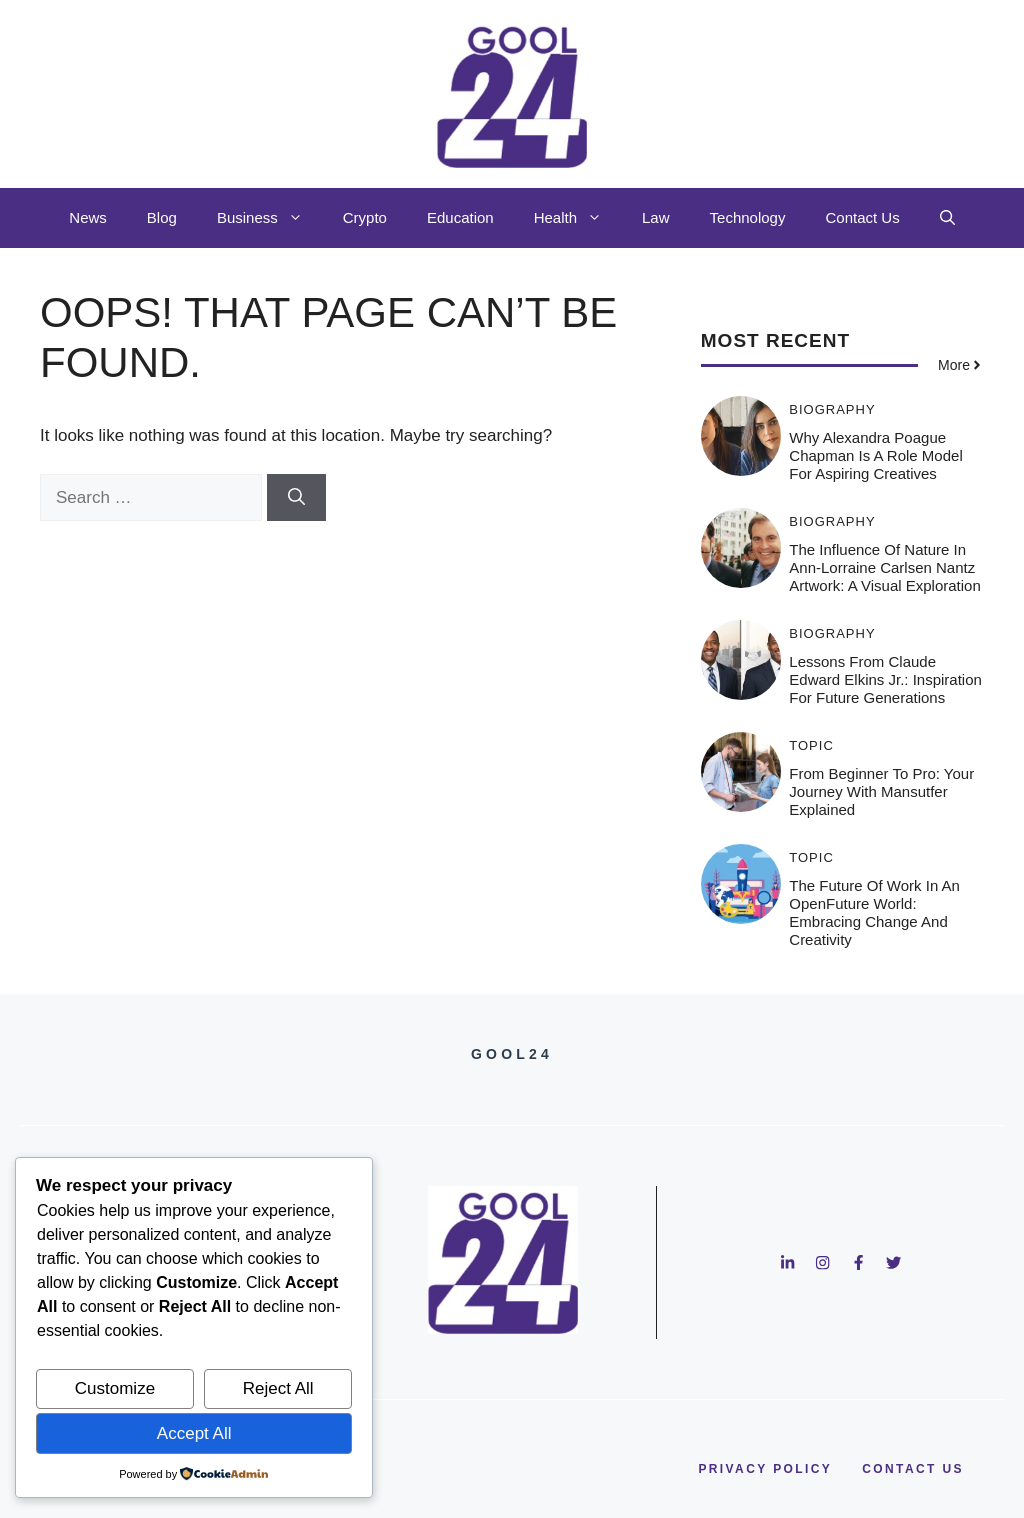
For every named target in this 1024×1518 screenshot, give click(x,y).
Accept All (194, 1433)
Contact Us (862, 217)
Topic (811, 745)
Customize (115, 1388)
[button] (947, 218)
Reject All (278, 1388)
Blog (162, 217)
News (88, 217)
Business (270, 218)
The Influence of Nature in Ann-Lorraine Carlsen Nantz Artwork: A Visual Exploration (884, 567)
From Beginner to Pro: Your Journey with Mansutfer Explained (881, 791)
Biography (832, 409)
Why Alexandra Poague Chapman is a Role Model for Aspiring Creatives (875, 455)
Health (578, 218)
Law (656, 217)
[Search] (296, 498)
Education (460, 217)
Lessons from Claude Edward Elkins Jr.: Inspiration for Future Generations (885, 679)
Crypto (365, 217)
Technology (748, 217)
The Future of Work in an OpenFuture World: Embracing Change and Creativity (874, 912)
